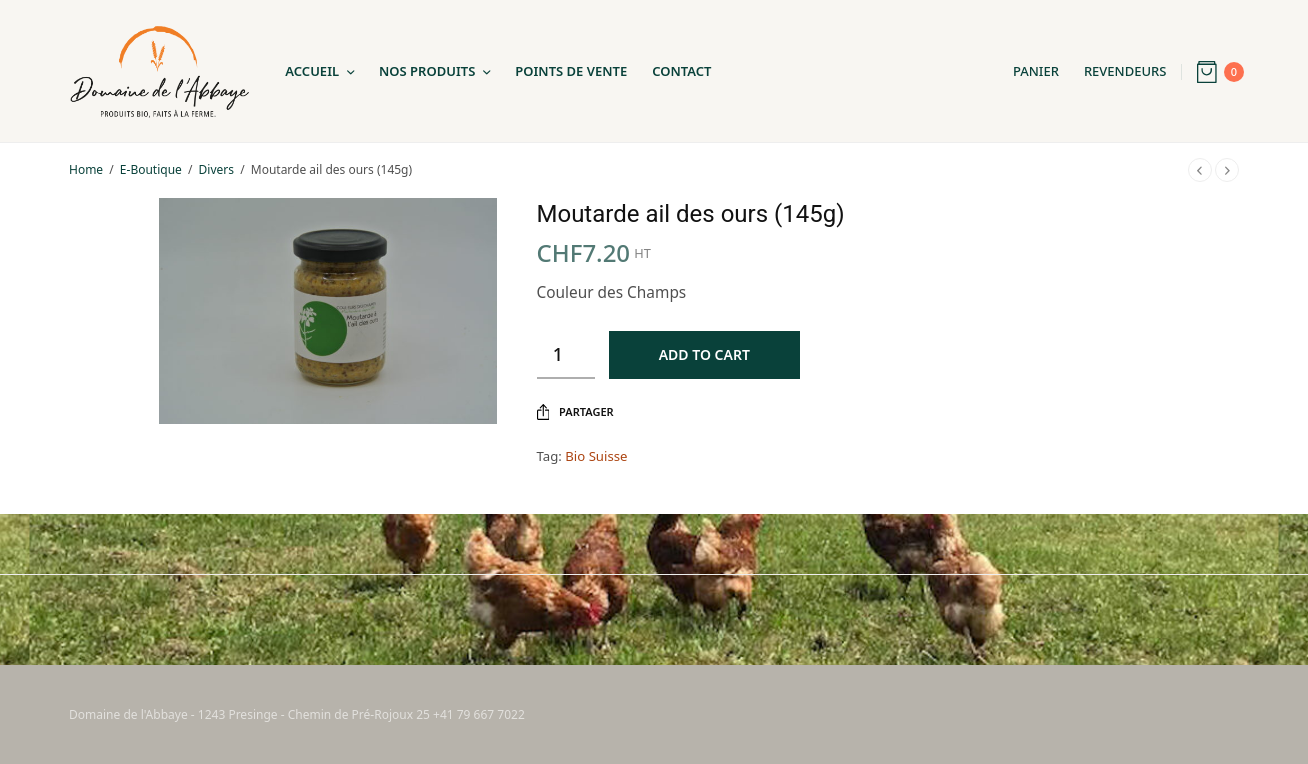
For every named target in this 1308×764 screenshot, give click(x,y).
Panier (1036, 71)
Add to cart (704, 354)
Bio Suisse (596, 456)
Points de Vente (571, 71)
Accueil (312, 71)
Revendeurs (1125, 71)
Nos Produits (427, 71)
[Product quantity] (566, 355)
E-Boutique (151, 169)
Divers (216, 169)
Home (86, 169)
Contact (681, 71)
